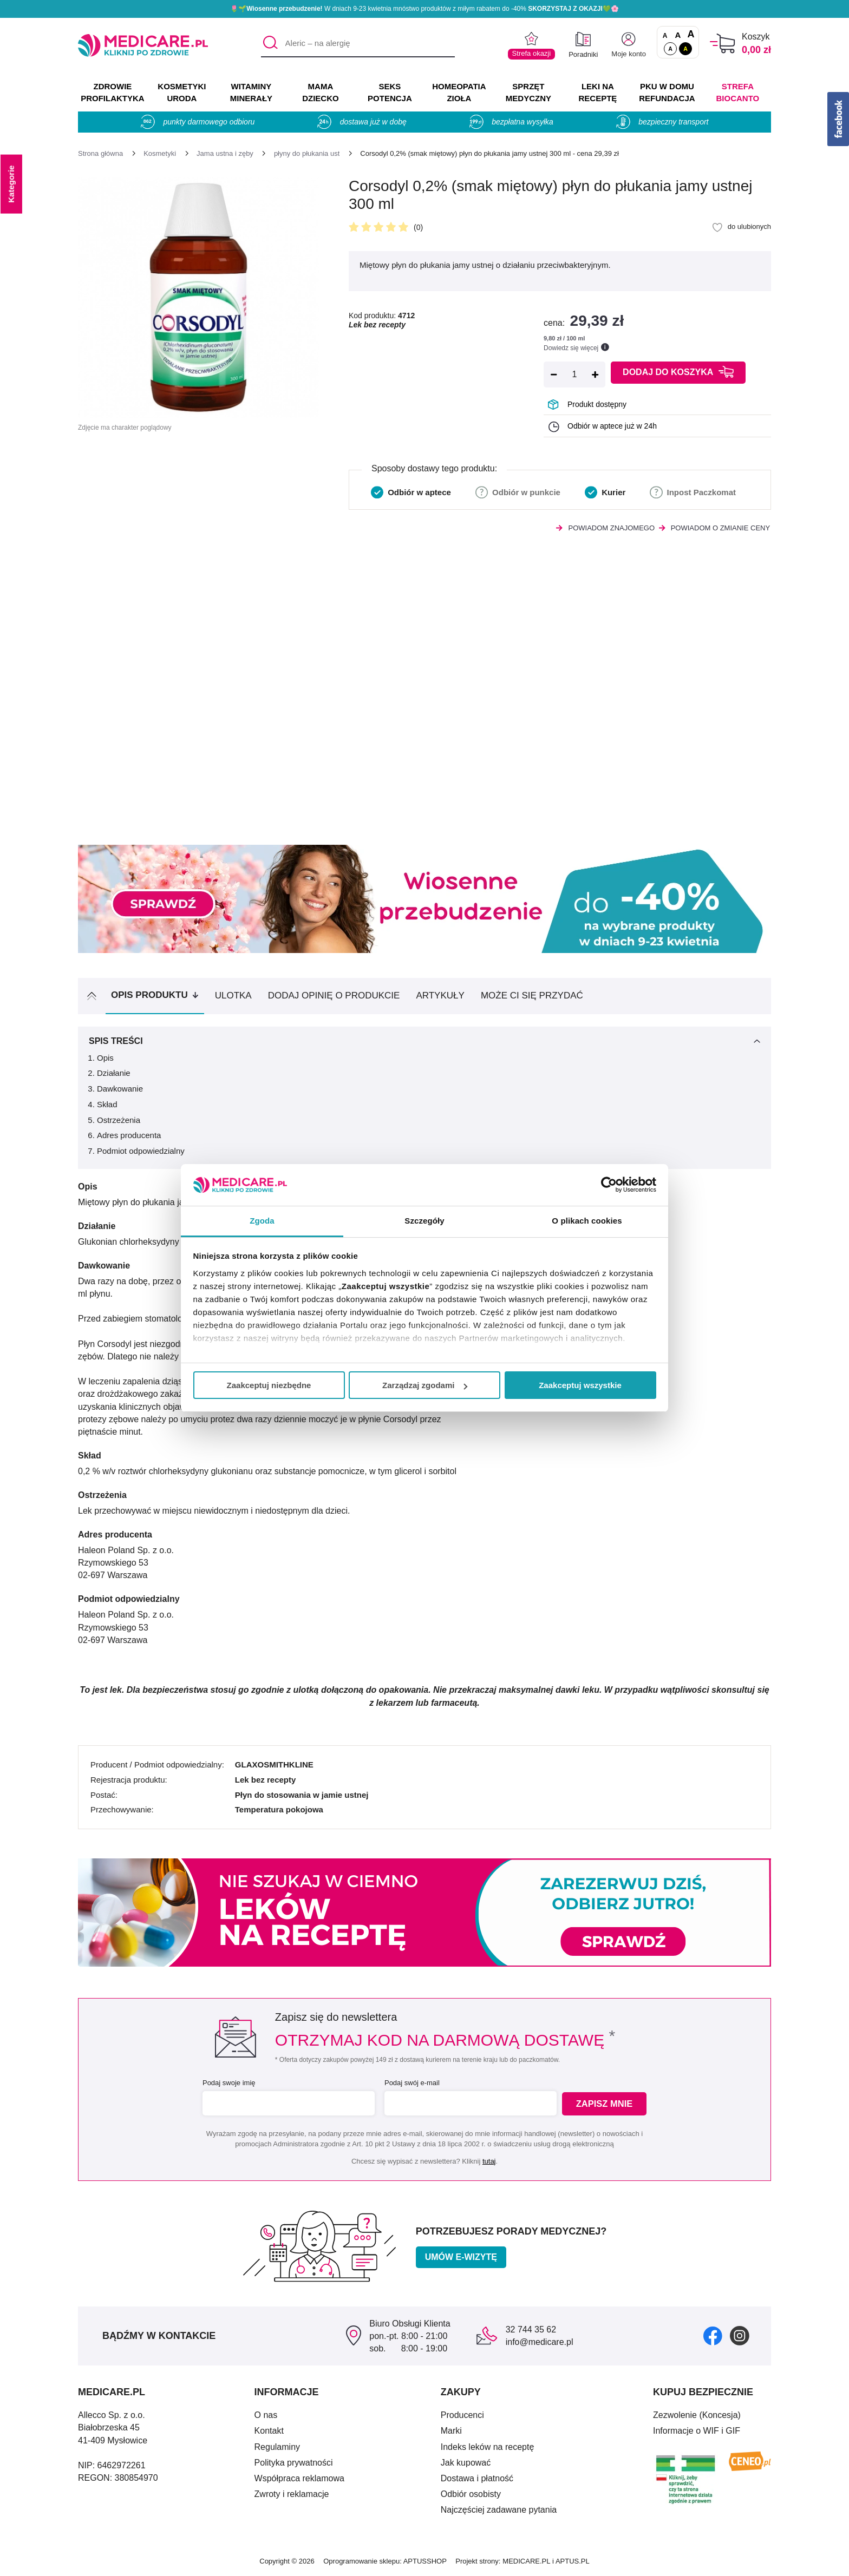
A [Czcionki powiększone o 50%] (678, 35)
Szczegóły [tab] (424, 1220)
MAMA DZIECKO (320, 92)
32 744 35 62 (531, 2329)
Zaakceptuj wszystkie (580, 1385)
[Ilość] (574, 374)
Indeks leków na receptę (487, 2447)
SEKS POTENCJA (390, 92)
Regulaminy (277, 2447)
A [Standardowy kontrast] (670, 48)
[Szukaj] (269, 43)
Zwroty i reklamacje (291, 2494)
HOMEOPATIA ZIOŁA (459, 92)
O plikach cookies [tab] (587, 1220)
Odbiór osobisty (471, 2494)
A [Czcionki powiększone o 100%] (690, 35)
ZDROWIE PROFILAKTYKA (112, 92)
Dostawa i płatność (477, 2478)
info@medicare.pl (539, 2342)
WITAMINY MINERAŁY (251, 92)
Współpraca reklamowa (299, 2478)
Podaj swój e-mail (410, 2083)
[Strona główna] (100, 153)
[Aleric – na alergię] (358, 43)
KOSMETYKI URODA (182, 92)
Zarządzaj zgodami (424, 1385)
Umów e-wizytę (461, 2257)
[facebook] (712, 2335)
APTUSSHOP (425, 2561)
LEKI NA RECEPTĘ (597, 92)
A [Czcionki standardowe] (665, 36)
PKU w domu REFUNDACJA (667, 92)
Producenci (462, 2415)
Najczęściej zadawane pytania (499, 2509)
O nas (266, 2415)
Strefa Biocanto (738, 92)
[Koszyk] (722, 44)
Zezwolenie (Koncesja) (697, 2415)
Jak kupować (466, 2462)
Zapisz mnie (606, 2103)
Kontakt (269, 2430)
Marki (451, 2430)
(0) (418, 227)
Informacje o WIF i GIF (696, 2430)
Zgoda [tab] (262, 1220)
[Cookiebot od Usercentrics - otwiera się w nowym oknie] (608, 1185)
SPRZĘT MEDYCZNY (528, 92)
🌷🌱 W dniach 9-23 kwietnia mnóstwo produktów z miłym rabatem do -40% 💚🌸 (424, 8)
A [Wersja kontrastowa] (685, 48)
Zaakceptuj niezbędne (269, 1385)
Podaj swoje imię (227, 2083)
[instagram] (739, 2335)
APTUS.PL (573, 2561)
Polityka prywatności (293, 2462)
